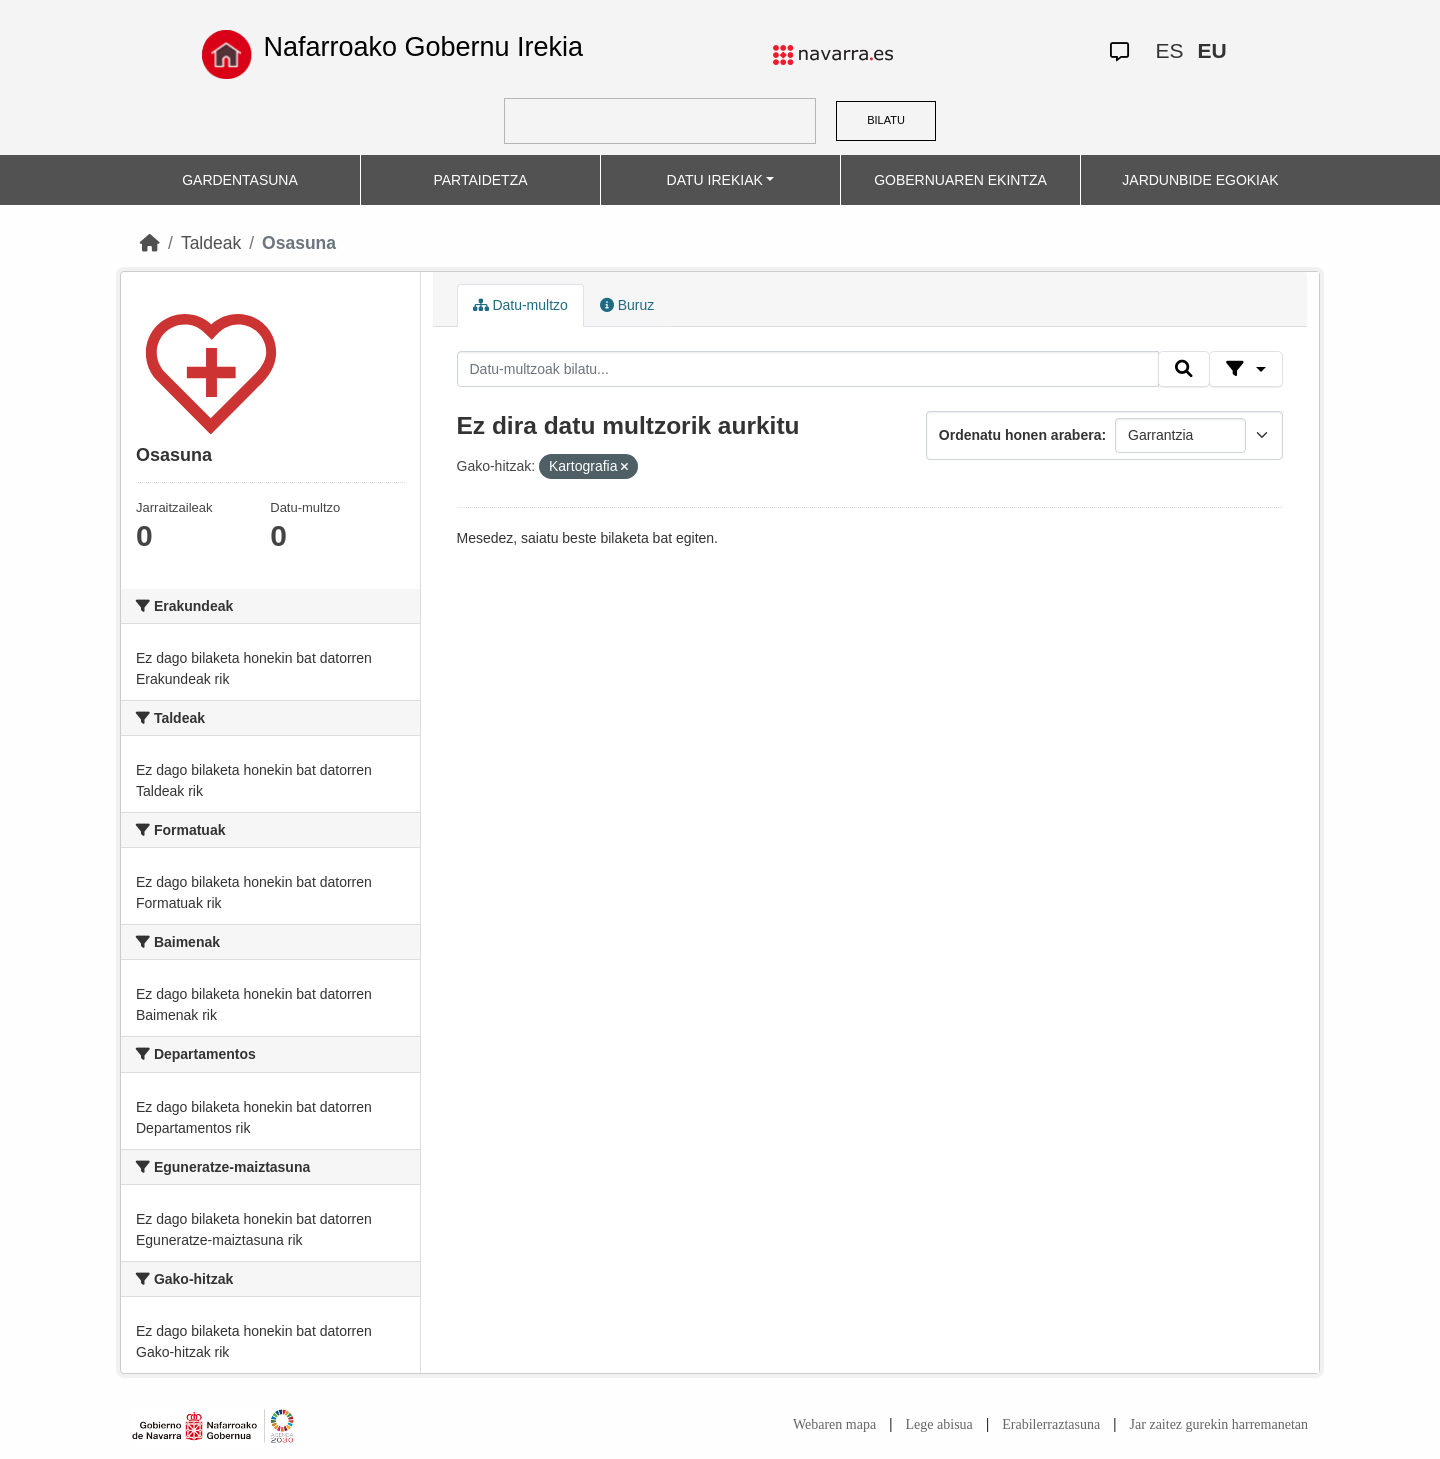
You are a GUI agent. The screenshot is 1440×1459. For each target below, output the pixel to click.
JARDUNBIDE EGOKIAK (1200, 180)
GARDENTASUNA (240, 180)
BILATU (886, 120)
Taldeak (211, 243)
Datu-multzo (520, 305)
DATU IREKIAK (715, 180)
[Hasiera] (150, 243)
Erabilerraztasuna (1051, 1424)
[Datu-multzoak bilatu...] (808, 369)
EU (1211, 50)
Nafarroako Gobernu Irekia (423, 47)
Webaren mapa (834, 1424)
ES (1169, 50)
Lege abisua (939, 1424)
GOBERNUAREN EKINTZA (960, 180)
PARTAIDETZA (480, 180)
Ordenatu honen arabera (1020, 435)
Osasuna (299, 243)
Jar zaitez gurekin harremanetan (1219, 1424)
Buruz (627, 305)
